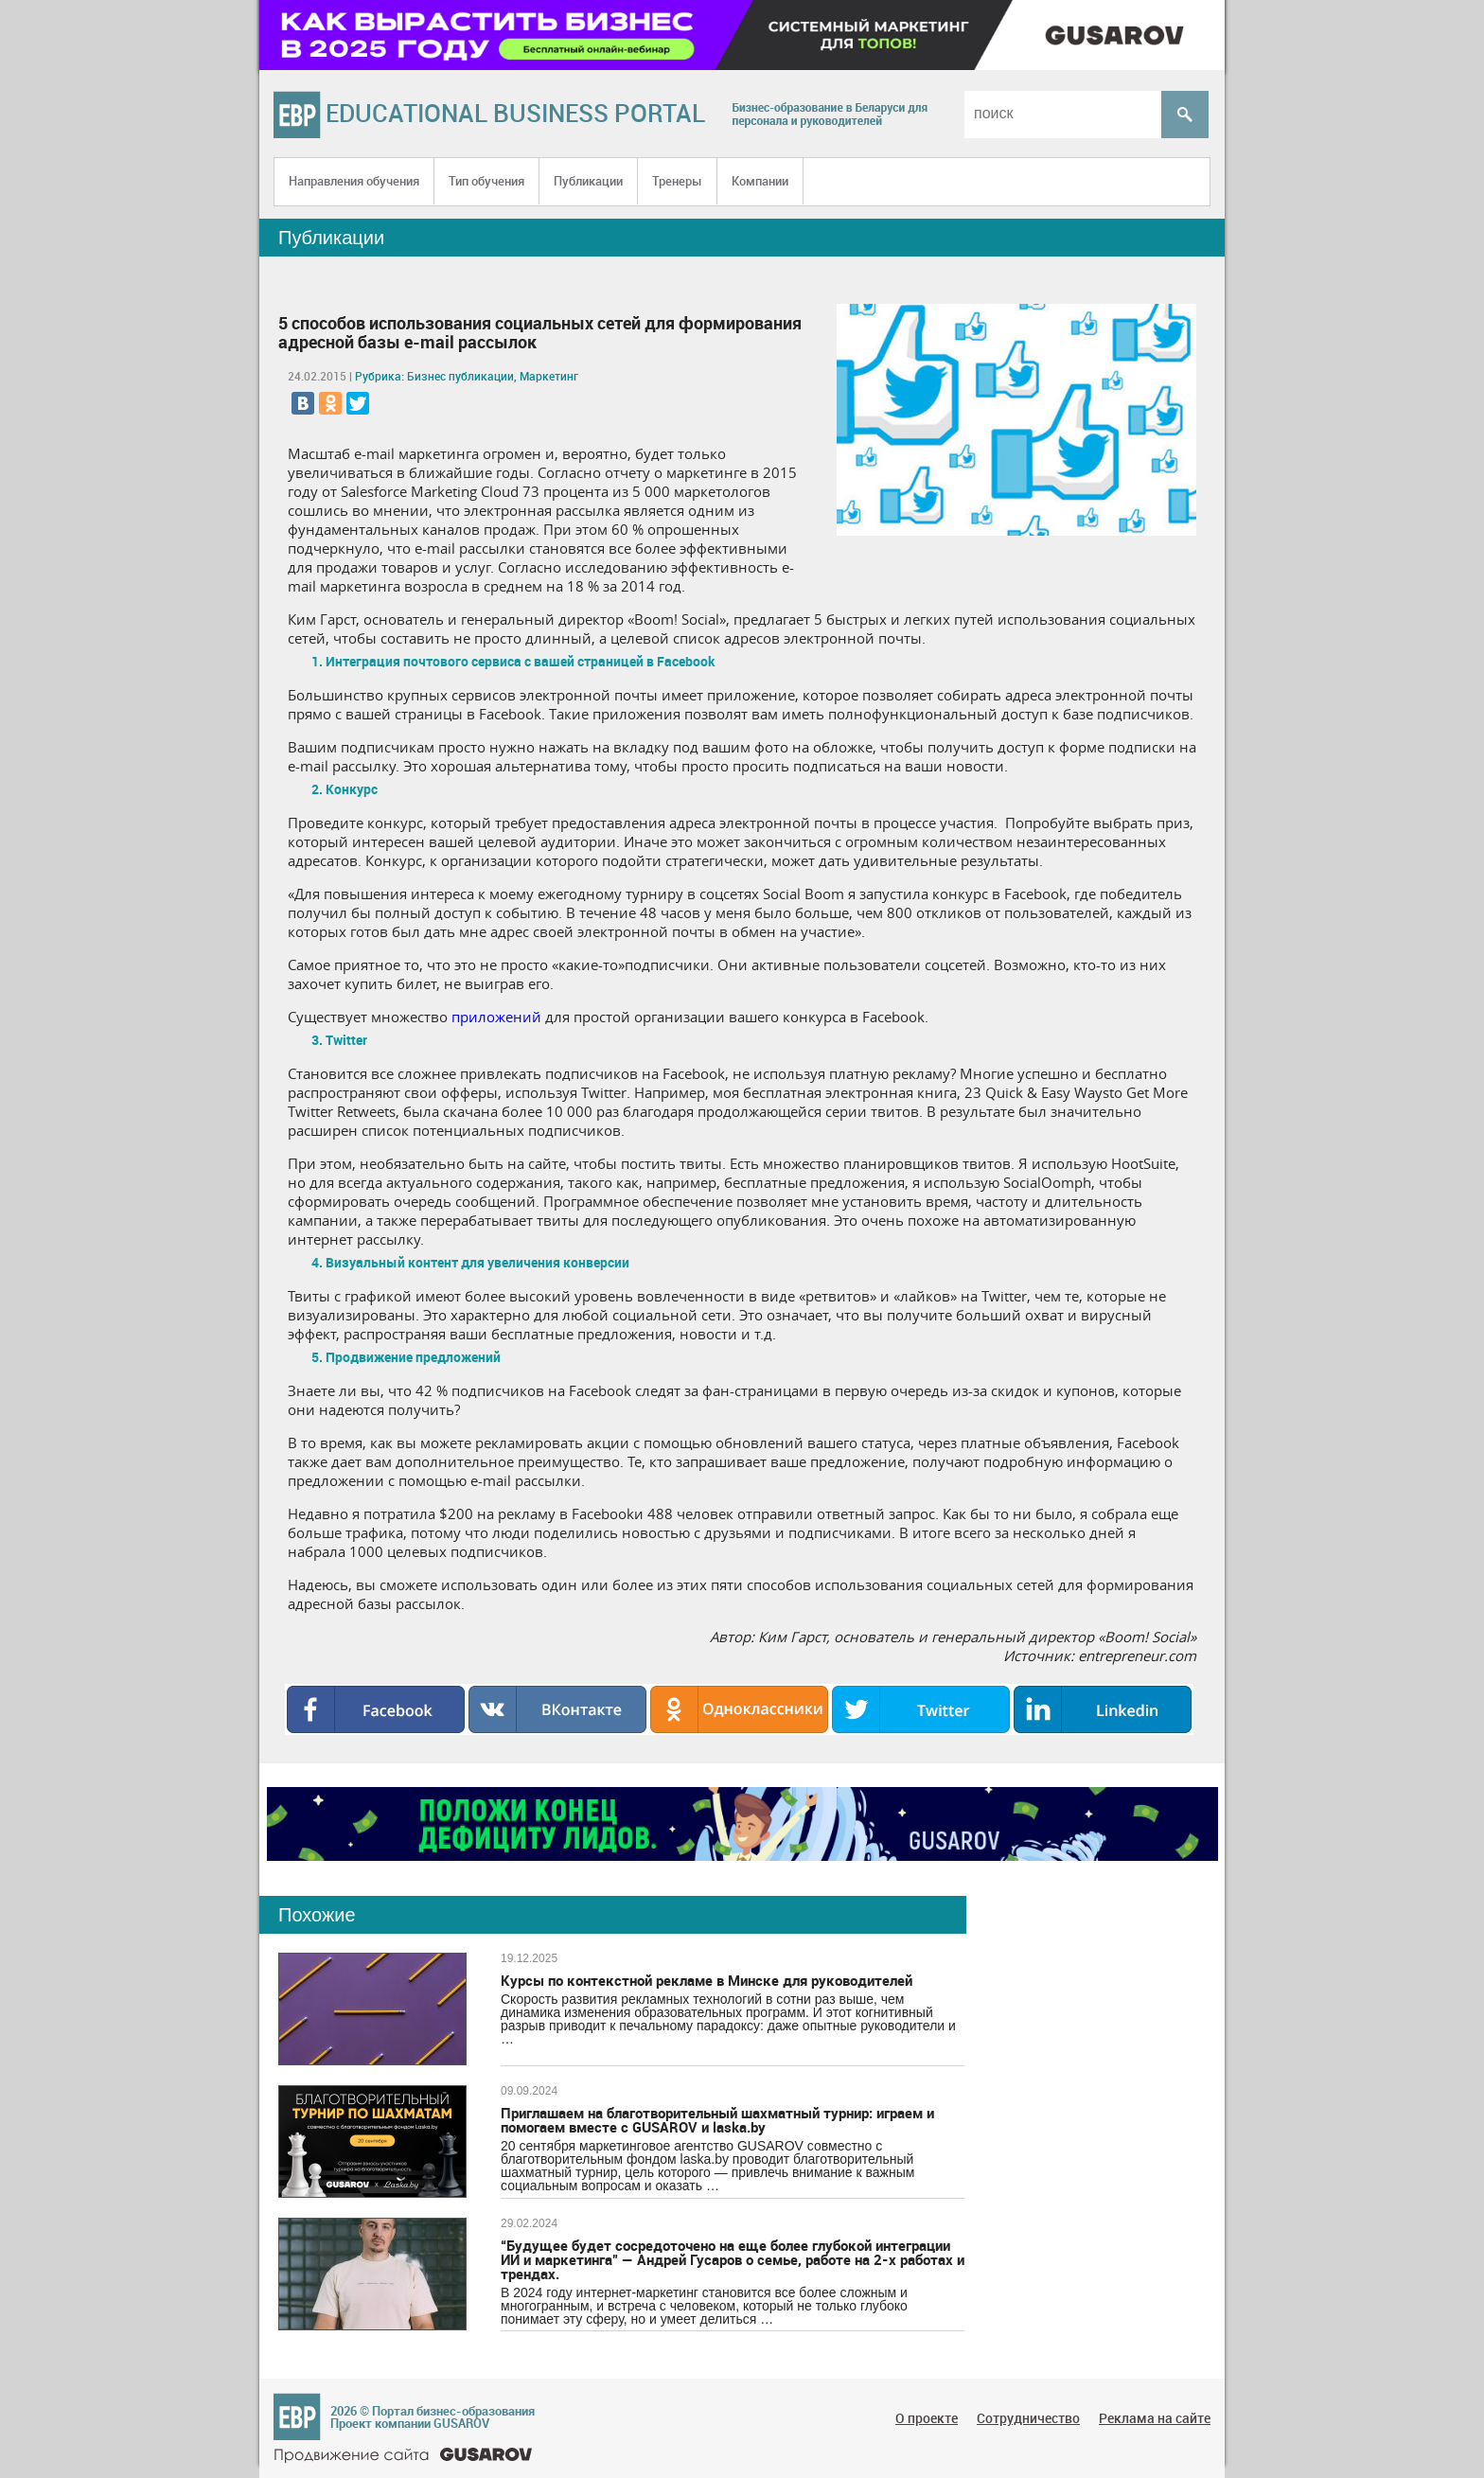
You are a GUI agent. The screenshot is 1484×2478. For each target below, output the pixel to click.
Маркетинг (549, 375)
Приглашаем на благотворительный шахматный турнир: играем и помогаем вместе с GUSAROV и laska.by (717, 2119)
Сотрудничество (1028, 2418)
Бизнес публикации (460, 375)
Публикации (588, 180)
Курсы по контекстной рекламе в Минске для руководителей (706, 1980)
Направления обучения (354, 180)
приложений (496, 1016)
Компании (760, 180)
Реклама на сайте (1154, 2418)
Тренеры (677, 180)
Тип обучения (486, 180)
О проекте (926, 2418)
